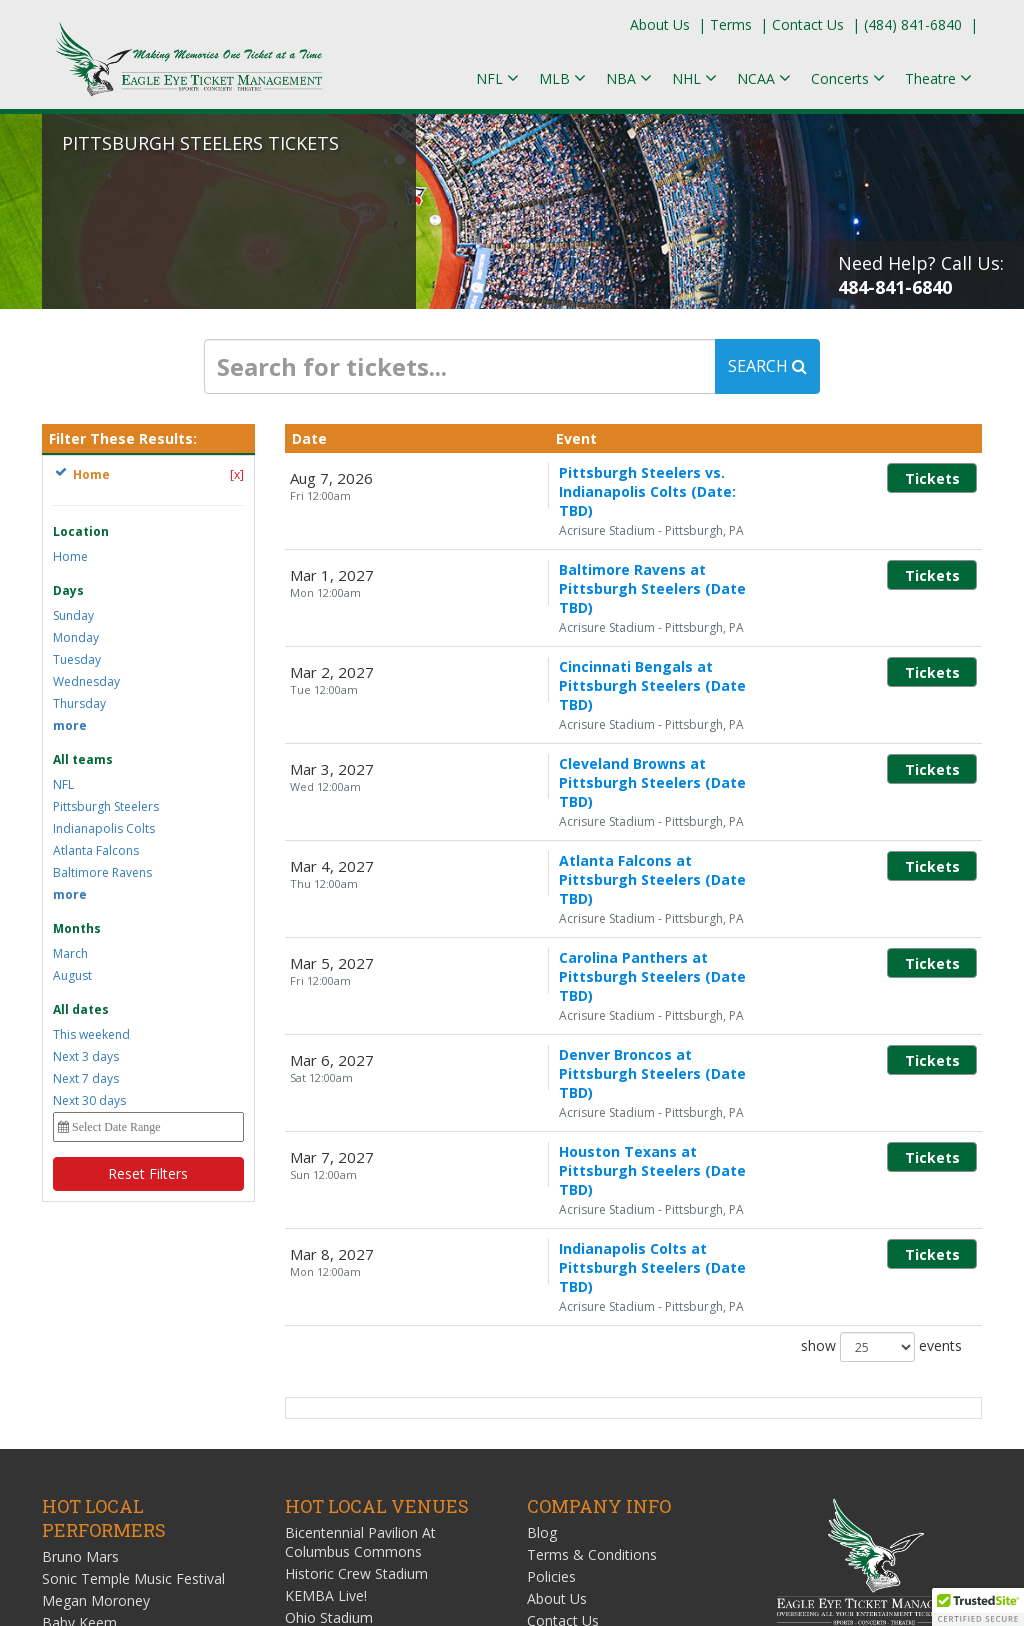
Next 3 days (86, 1056)
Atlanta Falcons (96, 850)
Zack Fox (71, 1419)
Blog (542, 1285)
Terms (731, 24)
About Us (660, 24)
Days (68, 590)
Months (77, 928)
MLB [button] (562, 78)
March (70, 953)
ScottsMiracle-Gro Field (360, 1392)
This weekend (91, 1034)
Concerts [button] (848, 78)
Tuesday (77, 659)
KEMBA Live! (326, 1348)
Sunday (73, 615)
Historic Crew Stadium (356, 1326)
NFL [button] (497, 78)
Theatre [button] (938, 78)
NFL (63, 784)
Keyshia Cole (83, 1397)
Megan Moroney (96, 1353)
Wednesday (86, 681)
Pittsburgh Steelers (106, 806)
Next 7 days (86, 1078)
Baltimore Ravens (102, 872)
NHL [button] (694, 78)
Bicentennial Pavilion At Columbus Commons (360, 1295)
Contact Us (808, 24)
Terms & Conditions (592, 1307)
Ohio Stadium (329, 1370)
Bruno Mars (80, 1309)
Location (81, 531)
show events (881, 1068)
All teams (83, 759)
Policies (551, 1329)
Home (70, 556)
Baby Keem (79, 1375)
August (72, 975)
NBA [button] (629, 78)
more (70, 725)
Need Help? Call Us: (921, 275)
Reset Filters (148, 1173)
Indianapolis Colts (104, 828)
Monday (76, 637)
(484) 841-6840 (913, 24)
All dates (81, 1009)
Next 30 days (89, 1100)
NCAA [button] (764, 78)
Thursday (79, 703)
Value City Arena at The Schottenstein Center (360, 1424)
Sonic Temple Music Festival (133, 1331)
